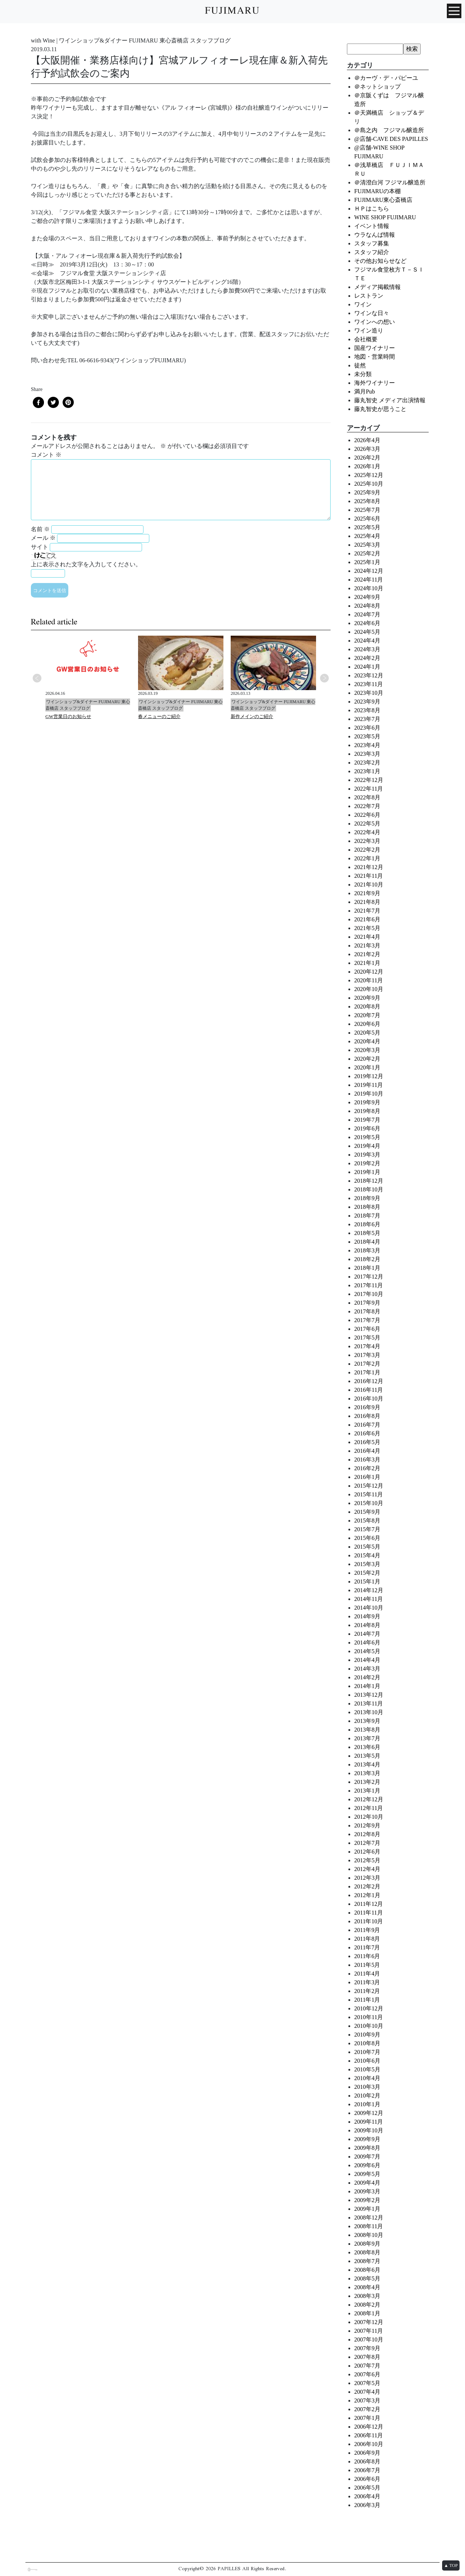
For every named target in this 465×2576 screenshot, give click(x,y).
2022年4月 (367, 832)
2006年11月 (368, 2435)
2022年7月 (367, 806)
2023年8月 (367, 710)
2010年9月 (367, 2034)
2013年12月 (368, 1695)
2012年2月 (367, 1886)
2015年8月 (367, 1520)
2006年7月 (367, 2470)
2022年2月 (367, 850)
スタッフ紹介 (371, 252)
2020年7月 (367, 1015)
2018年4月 (367, 1242)
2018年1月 (367, 1268)
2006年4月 (367, 2496)
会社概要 (365, 339)
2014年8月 (367, 1625)
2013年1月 (367, 1791)
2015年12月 (368, 1486)
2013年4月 (367, 1764)
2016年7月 (367, 1425)
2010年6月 (367, 2061)
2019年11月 (368, 1085)
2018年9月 (367, 1198)
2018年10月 (368, 1189)
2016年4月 (367, 1451)
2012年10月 (368, 1817)
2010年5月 (367, 2069)
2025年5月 (367, 527)
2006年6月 (367, 2479)
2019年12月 (368, 1076)
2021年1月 (367, 963)
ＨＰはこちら (371, 208)
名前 (40, 529)
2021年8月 (367, 902)
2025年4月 (367, 536)
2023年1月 (367, 771)
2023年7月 (367, 719)
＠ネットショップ (377, 86)
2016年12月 (368, 1381)
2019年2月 (367, 1163)
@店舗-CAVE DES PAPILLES (391, 139)
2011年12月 (368, 1904)
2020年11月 (368, 980)
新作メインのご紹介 (252, 716)
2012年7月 (367, 1843)
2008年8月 (367, 2252)
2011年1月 (367, 2000)
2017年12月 (368, 1276)
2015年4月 (367, 1555)
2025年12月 (368, 475)
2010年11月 (368, 2017)
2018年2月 (367, 1259)
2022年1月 (367, 858)
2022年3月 (367, 841)
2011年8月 (367, 1939)
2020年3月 (367, 1050)
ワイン (363, 304)
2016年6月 (367, 1433)
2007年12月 (368, 2322)
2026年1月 (367, 466)
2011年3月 (367, 1982)
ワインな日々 (371, 313)
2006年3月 (367, 2505)
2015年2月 (367, 1573)
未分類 (363, 374)
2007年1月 (367, 2418)
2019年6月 (367, 1128)
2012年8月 (367, 1834)
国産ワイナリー (374, 348)
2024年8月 (367, 606)
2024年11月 (368, 579)
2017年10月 (368, 1294)
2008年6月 (367, 2270)
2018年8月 (367, 1207)
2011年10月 (368, 1921)
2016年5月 (367, 1442)
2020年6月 (367, 1024)
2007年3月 (367, 2400)
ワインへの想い (374, 322)
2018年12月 (368, 1181)
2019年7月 (367, 1120)
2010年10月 (368, 2026)
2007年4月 (367, 2392)
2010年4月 (367, 2078)
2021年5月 (367, 928)
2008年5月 (367, 2278)
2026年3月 (367, 449)
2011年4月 (367, 1973)
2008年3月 (367, 2296)
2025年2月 (367, 553)
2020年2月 (367, 1059)
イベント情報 (371, 226)
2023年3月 (367, 754)
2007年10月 (368, 2339)
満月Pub (364, 391)
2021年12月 (368, 867)
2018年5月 (367, 1233)
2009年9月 (367, 2139)
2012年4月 (367, 1869)
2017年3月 (367, 1355)
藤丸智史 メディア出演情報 (389, 400)
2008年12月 (368, 2217)
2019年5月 (367, 1137)
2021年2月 (367, 954)
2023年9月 (367, 701)
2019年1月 (367, 1172)
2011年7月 (367, 1947)
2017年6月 (367, 1329)
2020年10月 (368, 989)
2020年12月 (368, 972)
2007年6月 (367, 2374)
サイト (39, 547)
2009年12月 (368, 2113)
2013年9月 (367, 1721)
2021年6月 (367, 919)
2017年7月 (367, 1320)
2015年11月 (368, 1494)
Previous (37, 678)
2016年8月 (367, 1416)
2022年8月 (367, 797)
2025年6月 (367, 518)
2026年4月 (367, 440)
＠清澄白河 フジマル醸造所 (389, 182)
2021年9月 (367, 893)
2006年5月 (367, 2488)
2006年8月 (367, 2461)
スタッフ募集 (371, 243)
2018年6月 (367, 1224)
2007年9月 (367, 2348)
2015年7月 (367, 1529)
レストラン (368, 296)
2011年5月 (367, 1965)
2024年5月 (367, 632)
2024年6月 (367, 623)
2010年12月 (368, 2008)
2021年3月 (367, 945)
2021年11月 (368, 876)
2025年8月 (367, 501)
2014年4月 (367, 1660)
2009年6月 (367, 2165)
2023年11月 (368, 684)
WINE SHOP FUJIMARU (385, 217)
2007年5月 (367, 2383)
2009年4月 (367, 2183)
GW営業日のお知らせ (68, 716)
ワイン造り (368, 330)
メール (43, 538)
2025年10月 (368, 484)
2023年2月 (367, 762)
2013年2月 (367, 1782)
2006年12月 (368, 2427)
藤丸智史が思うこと (380, 409)
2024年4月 (367, 640)
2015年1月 (367, 1581)
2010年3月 (367, 2087)
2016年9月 (367, 1407)
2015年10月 (368, 1503)
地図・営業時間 (374, 357)
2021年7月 (367, 911)
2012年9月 (367, 1825)
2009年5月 (367, 2174)
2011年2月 (367, 1991)
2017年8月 (367, 1311)
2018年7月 (367, 1215)
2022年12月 (368, 780)
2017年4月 (367, 1346)
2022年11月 (368, 789)
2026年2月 (367, 458)
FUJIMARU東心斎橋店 (383, 200)
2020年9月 (367, 998)
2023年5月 (367, 736)
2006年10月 (368, 2444)
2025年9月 (367, 492)
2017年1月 (367, 1372)
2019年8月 (367, 1111)
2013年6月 (367, 1747)
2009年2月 (367, 2200)
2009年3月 (367, 2191)
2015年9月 (367, 1512)
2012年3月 (367, 1878)
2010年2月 (367, 2095)
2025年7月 (367, 510)
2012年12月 (368, 1799)
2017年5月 (367, 1337)
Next (324, 678)
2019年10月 (368, 1094)
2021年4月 (367, 937)
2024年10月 (368, 588)
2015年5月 (367, 1547)
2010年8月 (367, 2043)
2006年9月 (367, 2453)
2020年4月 (367, 1041)
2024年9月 (367, 597)
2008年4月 (367, 2287)
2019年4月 (367, 1146)
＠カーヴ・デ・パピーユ (386, 78)
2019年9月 (367, 1102)
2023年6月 (367, 728)
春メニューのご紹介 (159, 716)
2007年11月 (368, 2331)
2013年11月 (368, 1703)
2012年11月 (368, 1808)
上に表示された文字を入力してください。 (86, 564)
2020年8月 (367, 1006)
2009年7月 (367, 2156)
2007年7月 (367, 2366)
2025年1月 (367, 562)
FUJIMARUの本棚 (377, 191)
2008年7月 (367, 2261)
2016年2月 (367, 1468)
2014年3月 (367, 1669)
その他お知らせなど (380, 261)
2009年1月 (367, 2209)
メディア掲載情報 (377, 287)
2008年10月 (368, 2235)
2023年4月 (367, 745)
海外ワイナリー (374, 383)
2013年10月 (368, 1712)
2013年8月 (367, 1730)
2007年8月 (367, 2357)
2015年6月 (367, 1538)
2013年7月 (367, 1738)
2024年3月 (367, 649)
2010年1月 (367, 2104)
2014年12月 (368, 1590)
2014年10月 (368, 1608)
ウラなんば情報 (374, 235)
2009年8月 (367, 2148)
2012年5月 (367, 1860)
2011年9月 (367, 1930)
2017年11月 (368, 1285)
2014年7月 (367, 1634)
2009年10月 (368, 2130)
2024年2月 (367, 658)
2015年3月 (367, 1564)
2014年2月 (367, 1677)
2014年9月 (367, 1616)
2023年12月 (368, 675)
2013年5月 (367, 1756)
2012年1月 (367, 1895)
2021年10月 (368, 884)
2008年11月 (368, 2226)
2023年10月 (368, 693)
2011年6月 (367, 1956)
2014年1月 (367, 1686)
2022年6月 (367, 815)
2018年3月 (367, 1250)
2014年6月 (367, 1642)
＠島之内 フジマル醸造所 (389, 130)
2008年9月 (367, 2244)
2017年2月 (367, 1364)
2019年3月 (367, 1155)
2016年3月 (367, 1459)
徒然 (360, 365)
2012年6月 (367, 1852)
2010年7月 (367, 2052)
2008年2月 (367, 2305)
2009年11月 (368, 2122)
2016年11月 (368, 1390)
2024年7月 (367, 614)
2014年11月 (368, 1599)
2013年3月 (367, 1773)
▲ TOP (451, 2565)
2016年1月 (367, 1477)
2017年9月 (367, 1303)
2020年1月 (367, 1067)
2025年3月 (367, 545)
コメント (46, 455)
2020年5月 (367, 1033)
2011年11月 (368, 1912)
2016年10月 (368, 1398)
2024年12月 (368, 571)
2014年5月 (367, 1651)
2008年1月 (367, 2313)
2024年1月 (367, 667)
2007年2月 (367, 2409)
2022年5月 (367, 823)
